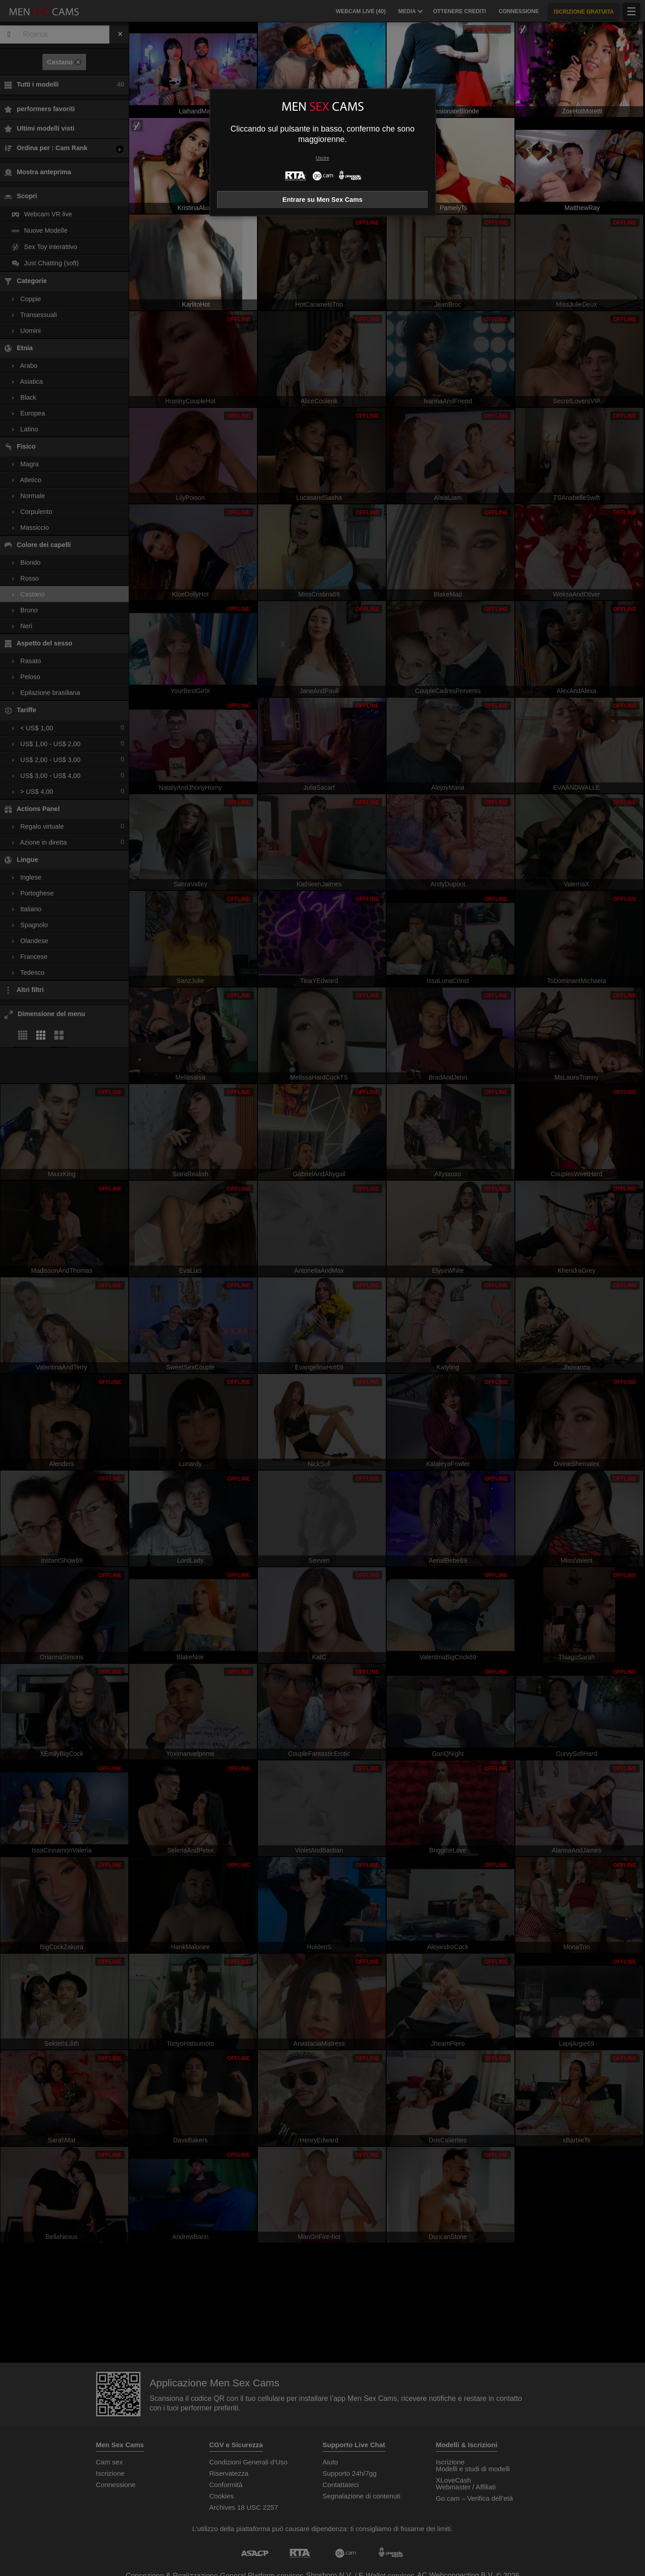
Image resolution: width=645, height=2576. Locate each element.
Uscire (322, 158)
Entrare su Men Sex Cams (322, 199)
